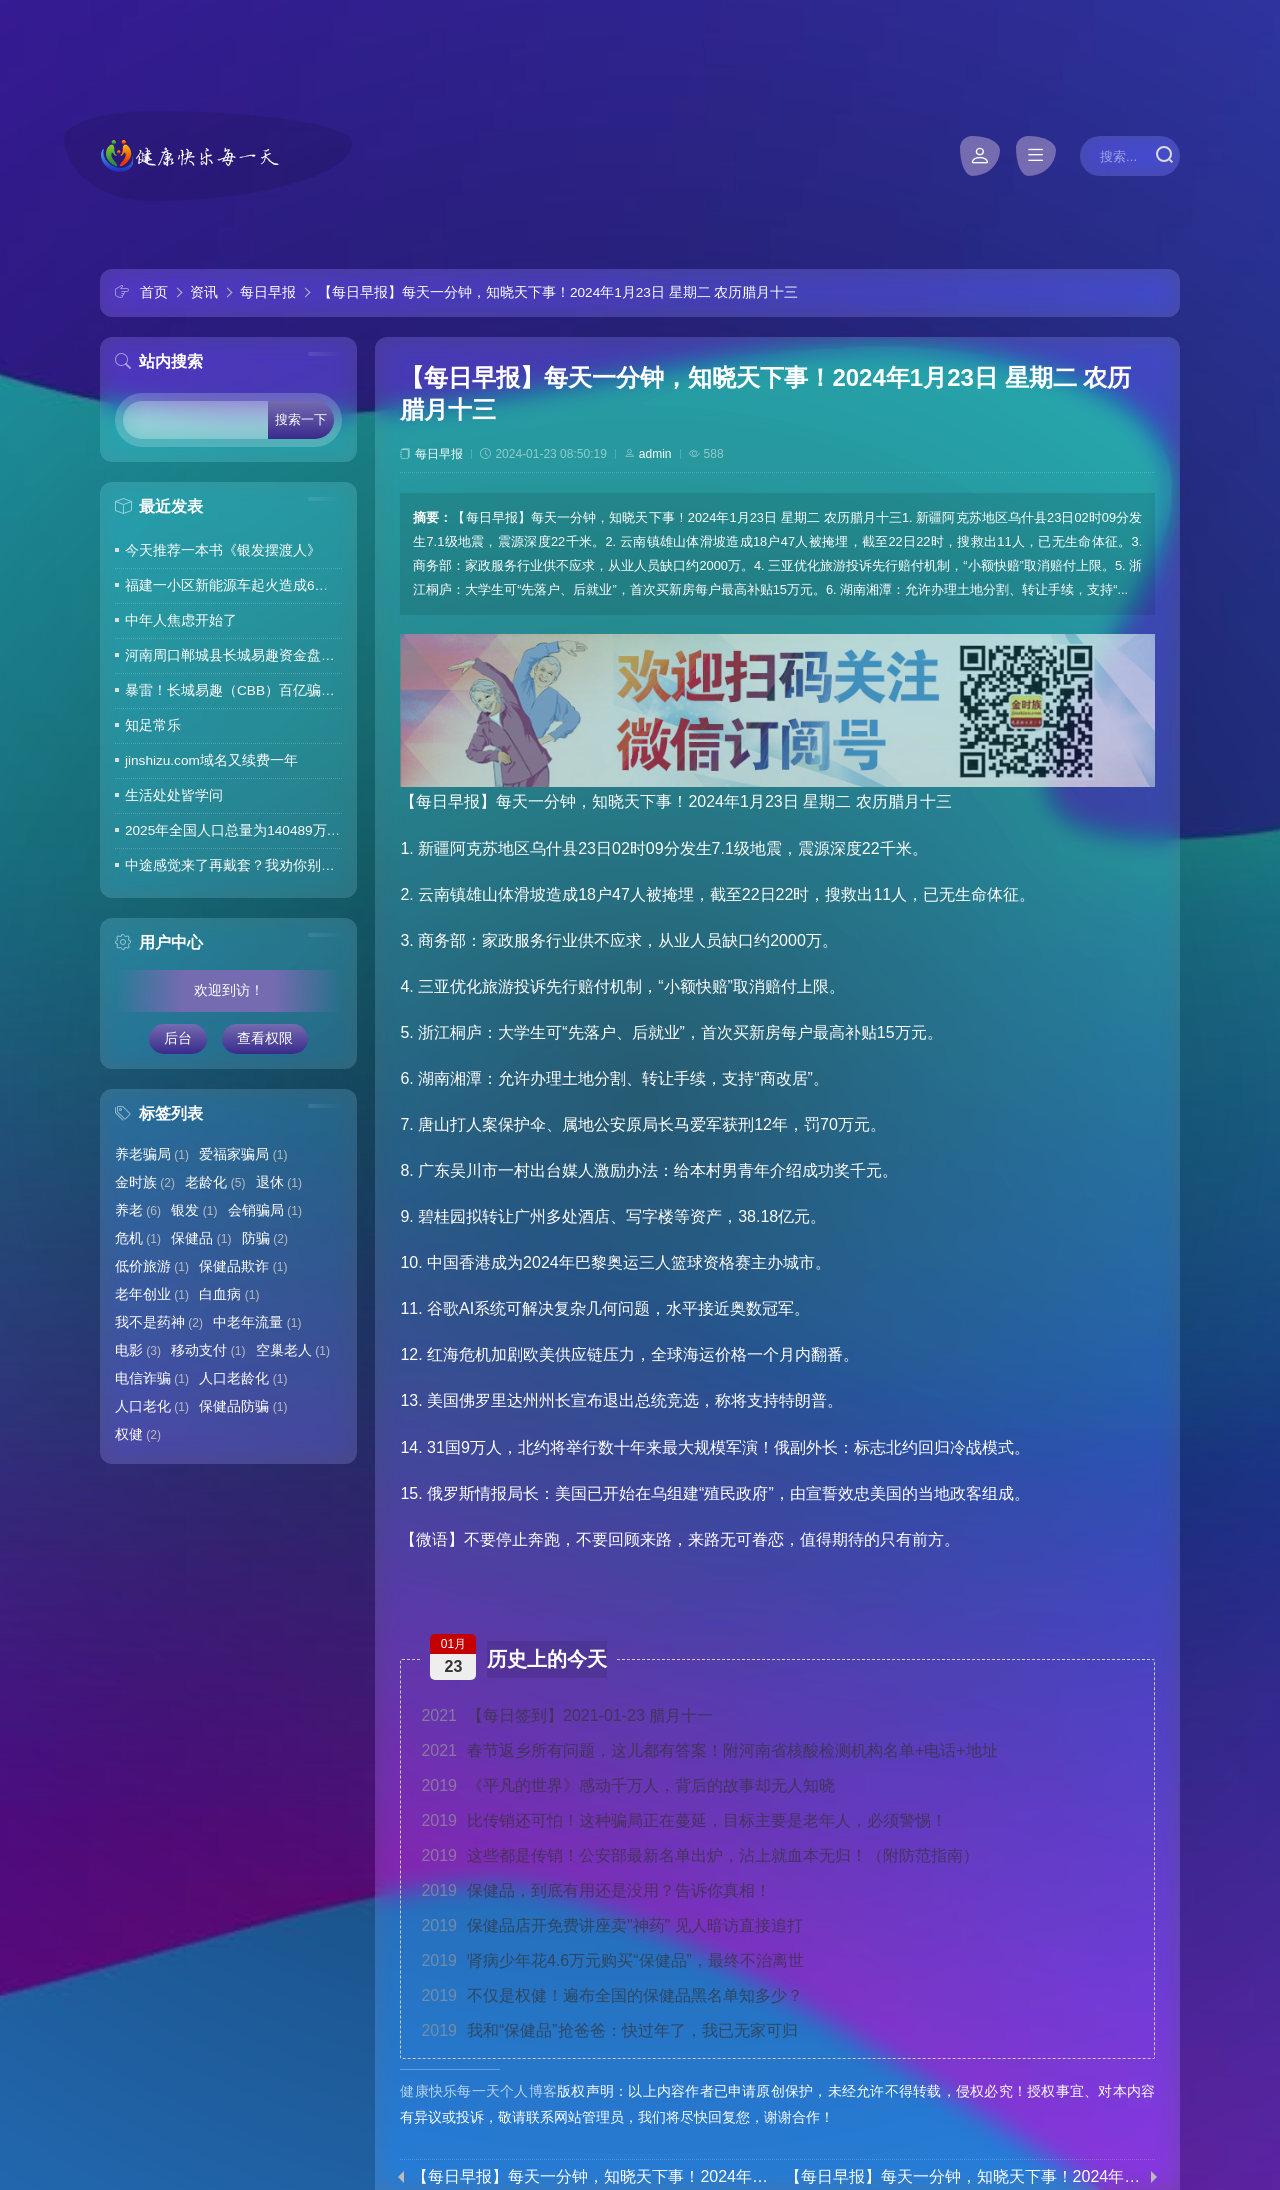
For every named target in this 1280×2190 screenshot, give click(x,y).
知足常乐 (153, 725)
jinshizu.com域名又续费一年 (211, 760)
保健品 (201, 1238)
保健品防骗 (243, 1406)
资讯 (204, 292)
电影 (138, 1350)
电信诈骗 (152, 1378)
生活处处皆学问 (174, 795)
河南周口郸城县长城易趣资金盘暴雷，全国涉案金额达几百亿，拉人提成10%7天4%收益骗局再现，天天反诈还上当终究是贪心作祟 (233, 655)
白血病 (229, 1294)
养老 (138, 1210)
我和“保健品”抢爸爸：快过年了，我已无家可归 (609, 2030)
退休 (279, 1182)
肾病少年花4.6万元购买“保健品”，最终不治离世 (612, 1960)
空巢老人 (293, 1350)
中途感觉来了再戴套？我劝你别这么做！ (233, 865)
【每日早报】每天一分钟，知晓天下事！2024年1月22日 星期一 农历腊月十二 (591, 2177)
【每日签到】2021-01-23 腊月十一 (567, 1715)
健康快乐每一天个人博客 (478, 2091)
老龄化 (215, 1182)
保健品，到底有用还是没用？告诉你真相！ (596, 1890)
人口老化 (152, 1406)
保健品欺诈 (243, 1266)
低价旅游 (152, 1266)
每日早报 (268, 292)
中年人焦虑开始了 (181, 620)
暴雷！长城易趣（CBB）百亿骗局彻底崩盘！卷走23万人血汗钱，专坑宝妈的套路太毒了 (233, 690)
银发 (194, 1210)
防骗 (265, 1238)
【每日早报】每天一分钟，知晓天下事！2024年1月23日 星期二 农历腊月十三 (558, 292)
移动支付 (208, 1350)
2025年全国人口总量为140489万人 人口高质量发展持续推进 (233, 830)
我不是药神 (159, 1322)
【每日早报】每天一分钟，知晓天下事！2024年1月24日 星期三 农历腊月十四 (964, 2177)
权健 (138, 1434)
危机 (138, 1238)
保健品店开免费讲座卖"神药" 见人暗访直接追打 (611, 1925)
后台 (178, 1038)
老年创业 (152, 1294)
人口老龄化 (243, 1378)
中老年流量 (257, 1322)
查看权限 (265, 1038)
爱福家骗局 (243, 1154)
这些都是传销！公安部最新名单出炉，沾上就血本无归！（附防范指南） (700, 1855)
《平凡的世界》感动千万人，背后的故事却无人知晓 (628, 1785)
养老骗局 (152, 1154)
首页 (154, 292)
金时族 (145, 1182)
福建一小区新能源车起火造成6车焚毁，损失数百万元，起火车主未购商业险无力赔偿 (233, 585)
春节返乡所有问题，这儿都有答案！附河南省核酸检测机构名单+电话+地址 (709, 1750)
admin (655, 454)
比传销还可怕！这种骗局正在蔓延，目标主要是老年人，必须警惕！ (684, 1820)
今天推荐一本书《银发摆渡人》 (223, 550)
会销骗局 (265, 1210)
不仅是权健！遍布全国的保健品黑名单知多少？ (612, 1995)
